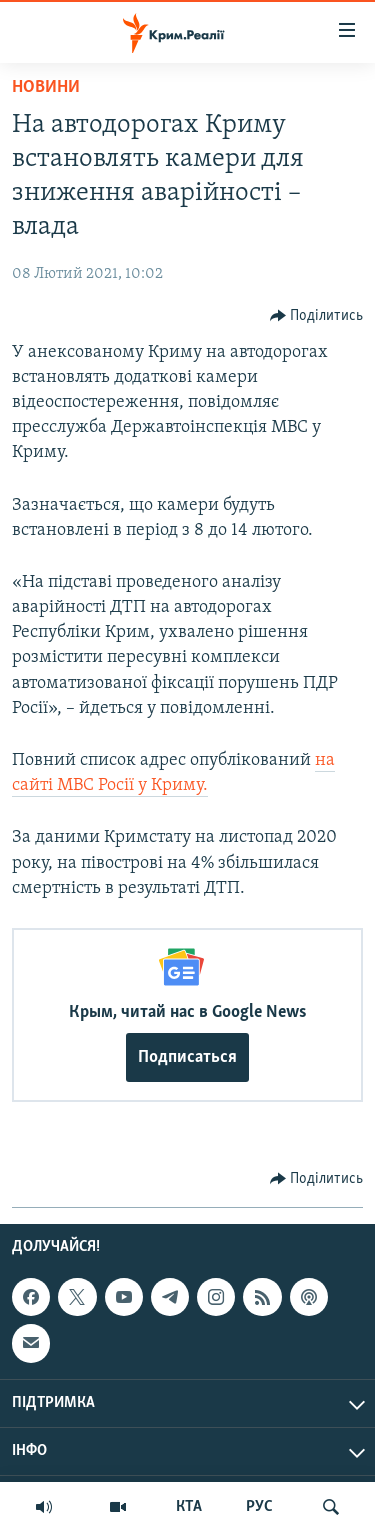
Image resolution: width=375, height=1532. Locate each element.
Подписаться (187, 1057)
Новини (46, 87)
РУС (259, 1507)
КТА (189, 1507)
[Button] (317, 316)
